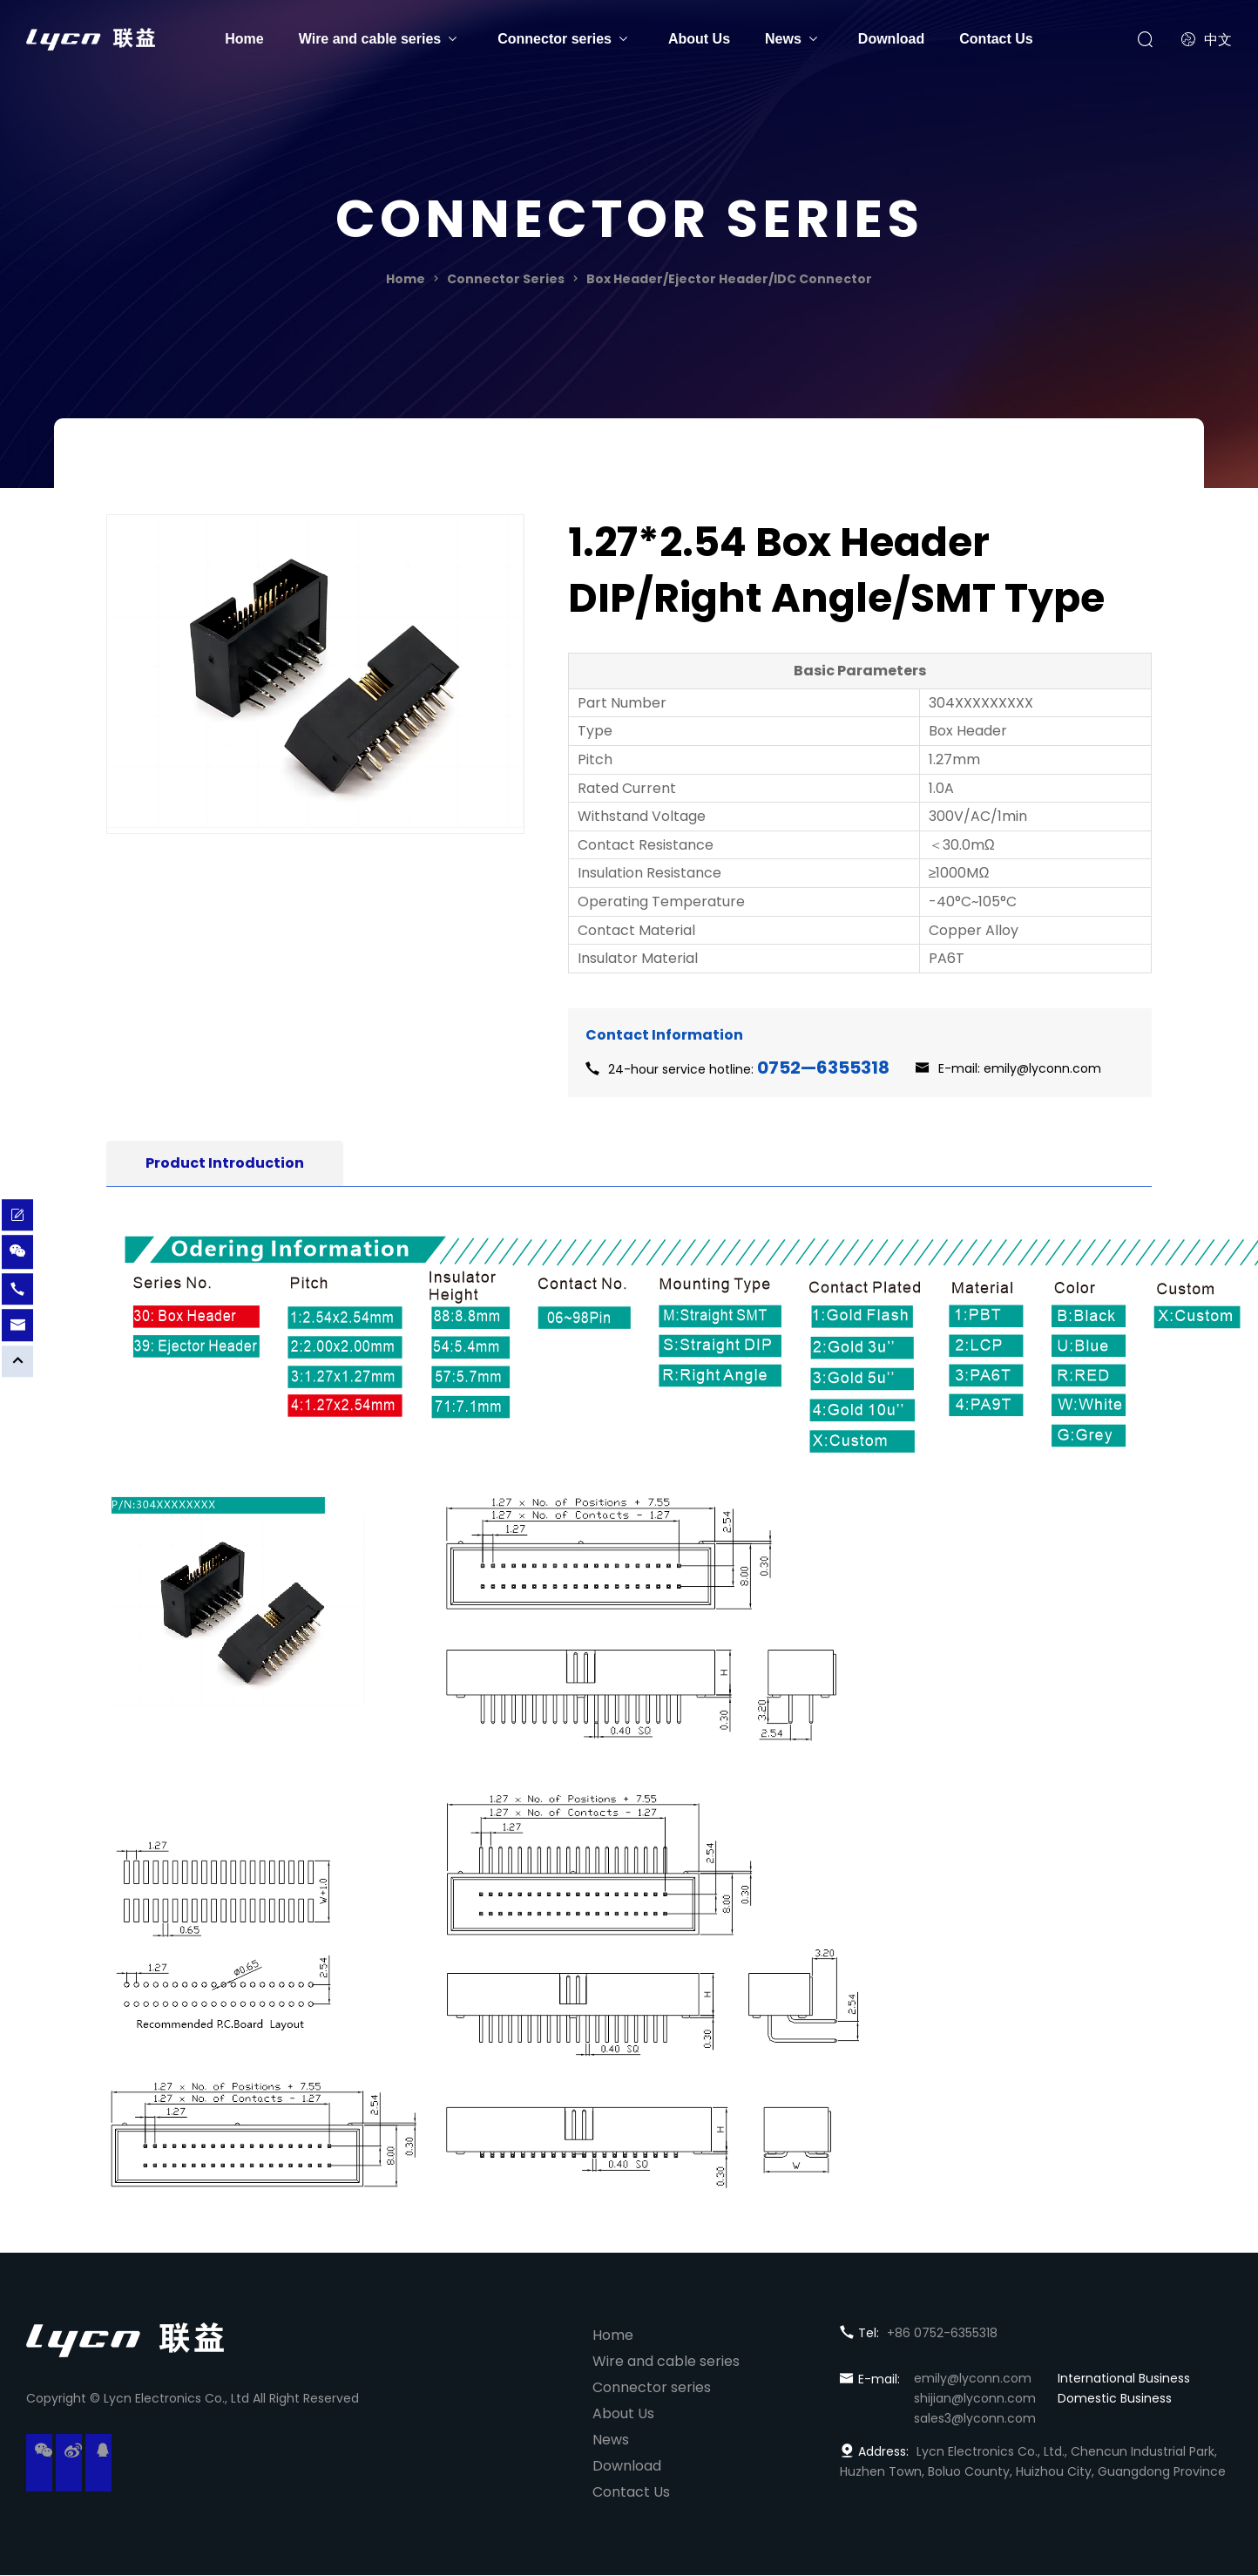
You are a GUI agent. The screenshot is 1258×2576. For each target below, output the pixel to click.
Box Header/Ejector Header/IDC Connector (729, 279)
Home (244, 38)
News (783, 38)
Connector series (554, 38)
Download (891, 38)
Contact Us (995, 38)
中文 (1206, 40)
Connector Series (506, 279)
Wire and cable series (370, 38)
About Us (699, 38)
